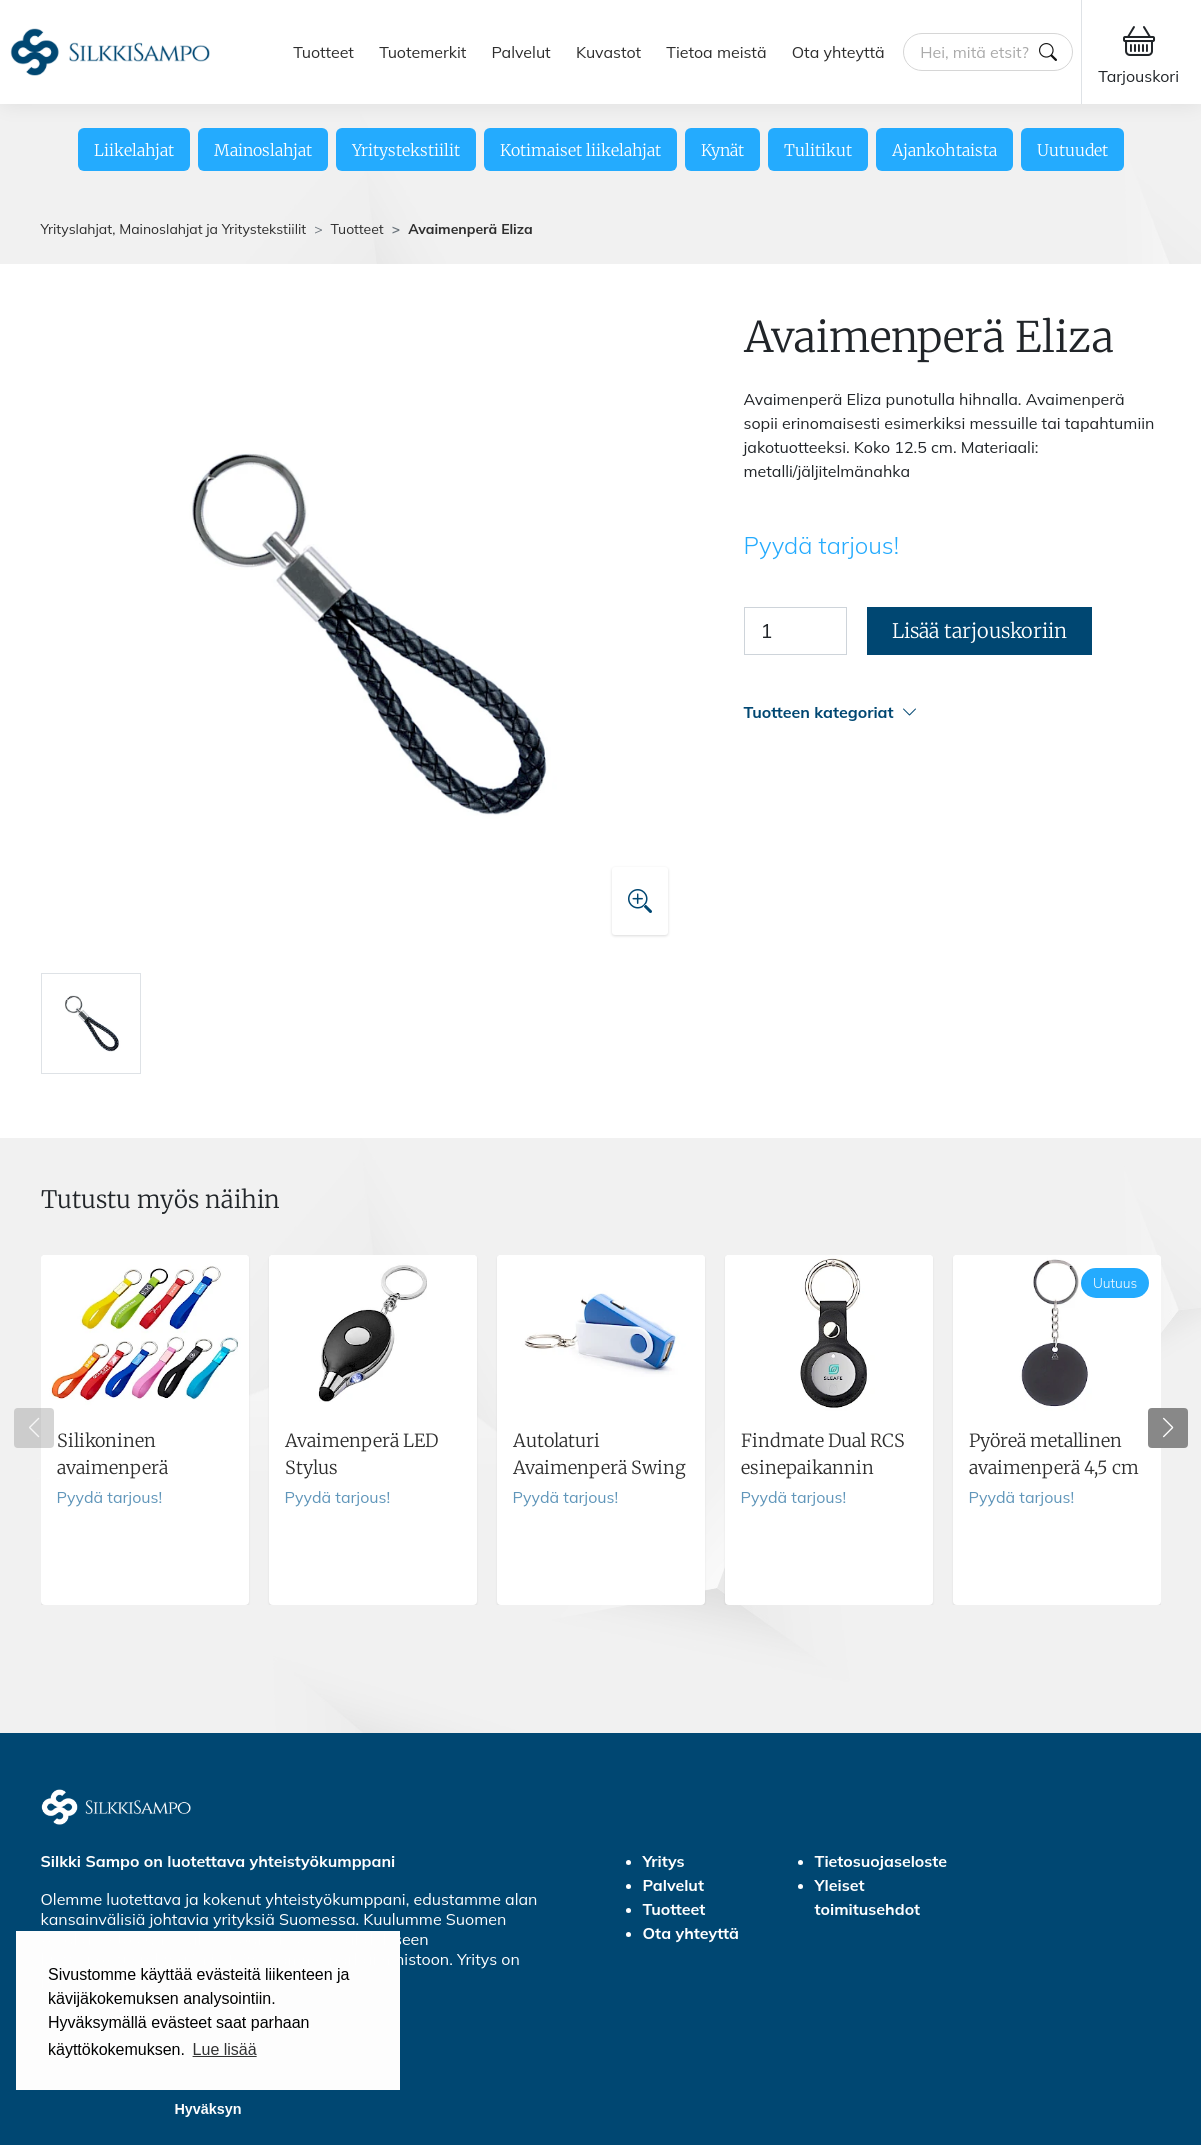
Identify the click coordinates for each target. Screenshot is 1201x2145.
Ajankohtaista (944, 150)
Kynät (722, 150)
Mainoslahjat (263, 150)
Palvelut (521, 52)
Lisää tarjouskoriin (979, 630)
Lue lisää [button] (225, 2049)
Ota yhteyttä (838, 52)
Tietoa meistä (716, 52)
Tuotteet (323, 52)
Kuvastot (608, 52)
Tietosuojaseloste (881, 1861)
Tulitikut (818, 150)
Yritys (664, 1861)
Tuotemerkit (422, 52)
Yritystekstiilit (406, 150)
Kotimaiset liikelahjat (580, 150)
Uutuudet (1072, 150)
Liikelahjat (134, 150)
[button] (952, 712)
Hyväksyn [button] (207, 2109)
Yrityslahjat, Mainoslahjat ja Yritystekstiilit (174, 229)
